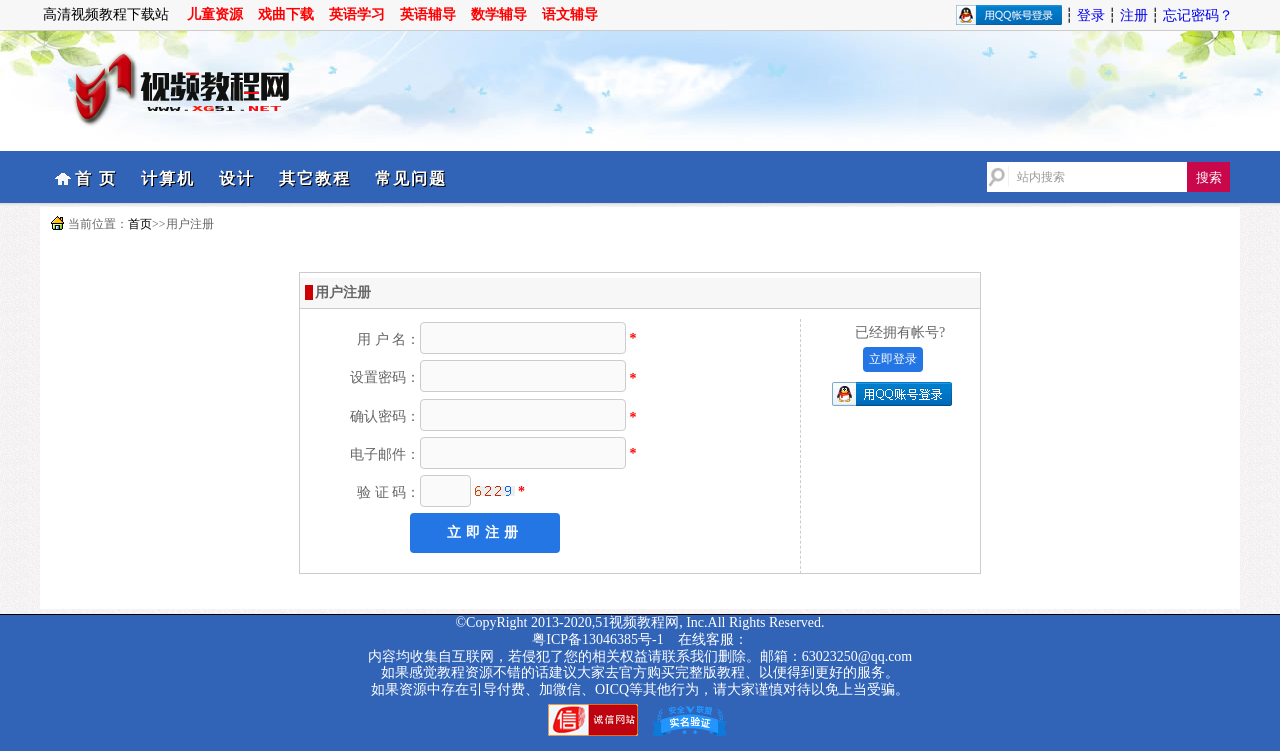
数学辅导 (499, 14)
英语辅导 (428, 14)
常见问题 (411, 178)
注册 (1134, 15)
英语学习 (357, 14)
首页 (140, 224)
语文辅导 (570, 14)
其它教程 (315, 178)
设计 (237, 178)
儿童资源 (215, 14)
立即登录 (893, 359)
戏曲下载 (286, 14)
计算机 (168, 178)
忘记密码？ (1198, 15)
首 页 (96, 178)
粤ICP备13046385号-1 (597, 639)
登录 (1091, 15)
